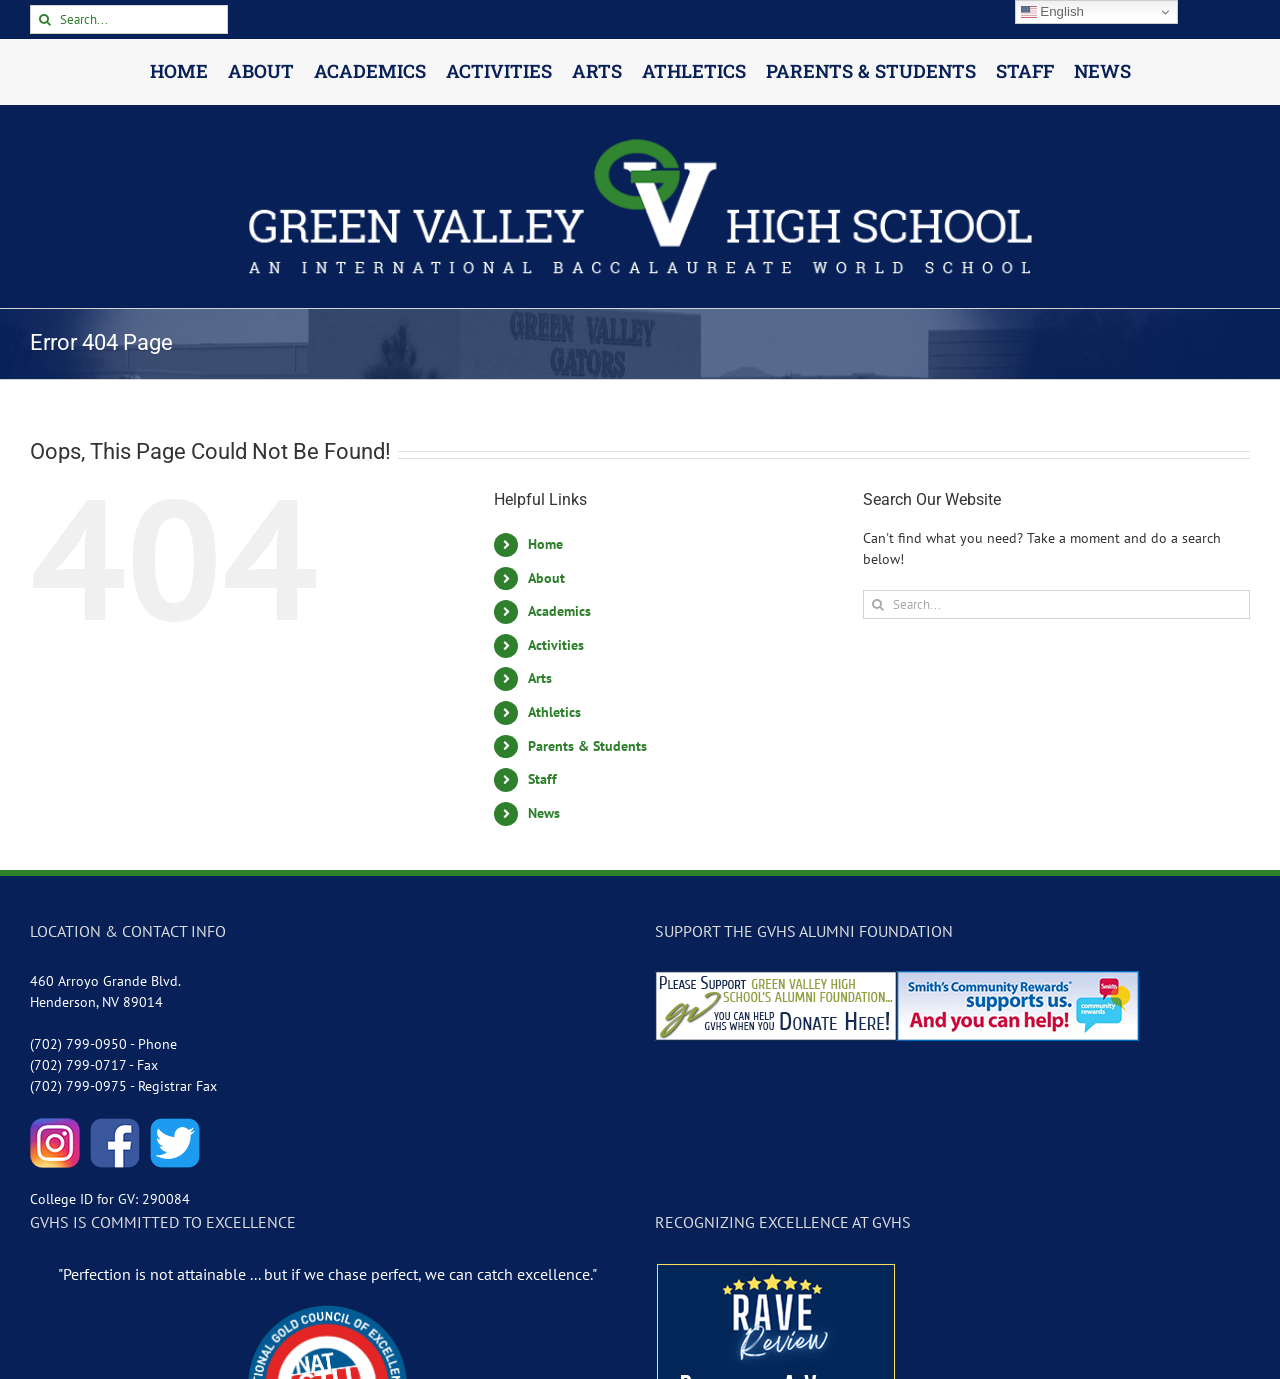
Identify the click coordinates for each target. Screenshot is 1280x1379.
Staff (542, 779)
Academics (559, 611)
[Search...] (129, 19)
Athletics (554, 712)
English (1052, 12)
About (546, 578)
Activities (556, 645)
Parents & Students (587, 746)
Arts (540, 678)
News (544, 813)
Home (545, 544)
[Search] (44, 19)
